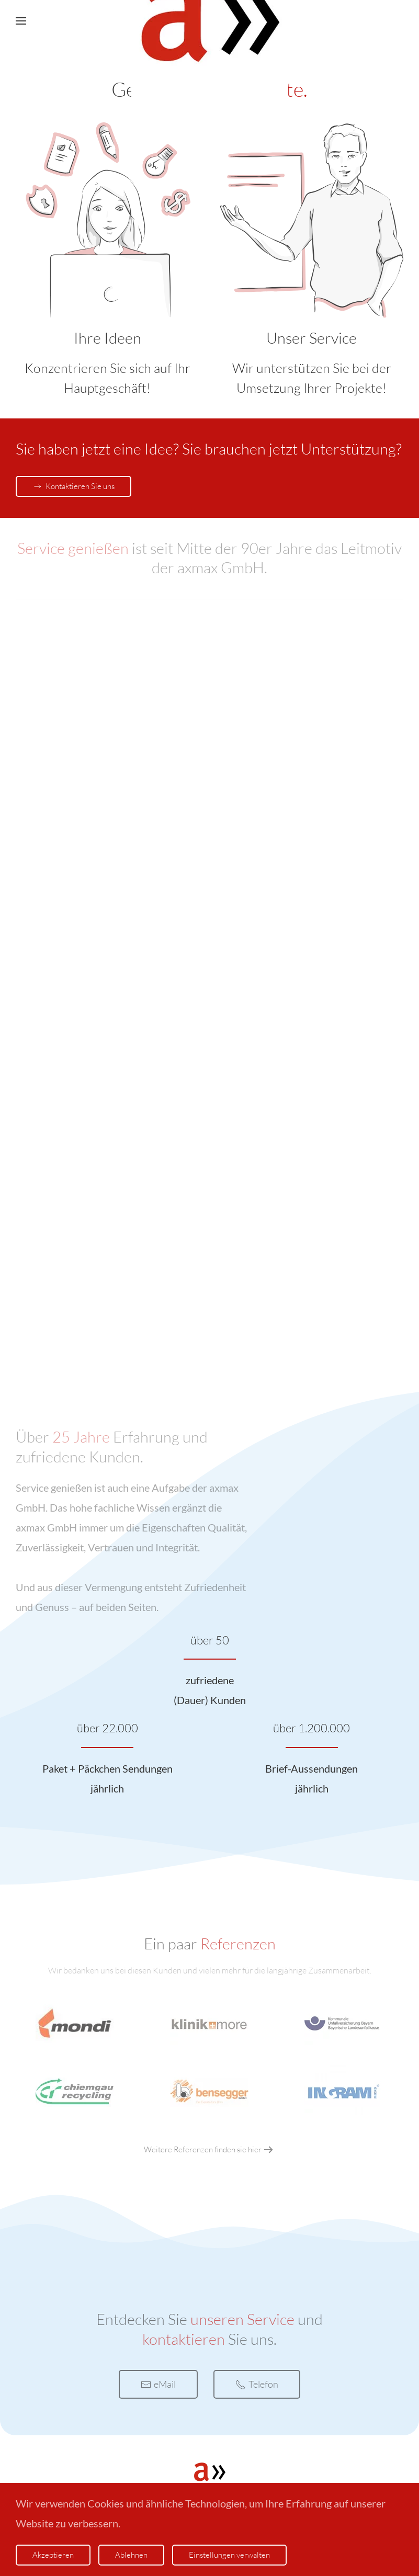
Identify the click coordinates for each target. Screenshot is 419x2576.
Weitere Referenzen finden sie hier (203, 2149)
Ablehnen (131, 2555)
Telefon (256, 2384)
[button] (21, 21)
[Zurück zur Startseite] (209, 21)
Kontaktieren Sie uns (73, 486)
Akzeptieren (53, 2555)
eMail (158, 2384)
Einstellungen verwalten (229, 2555)
